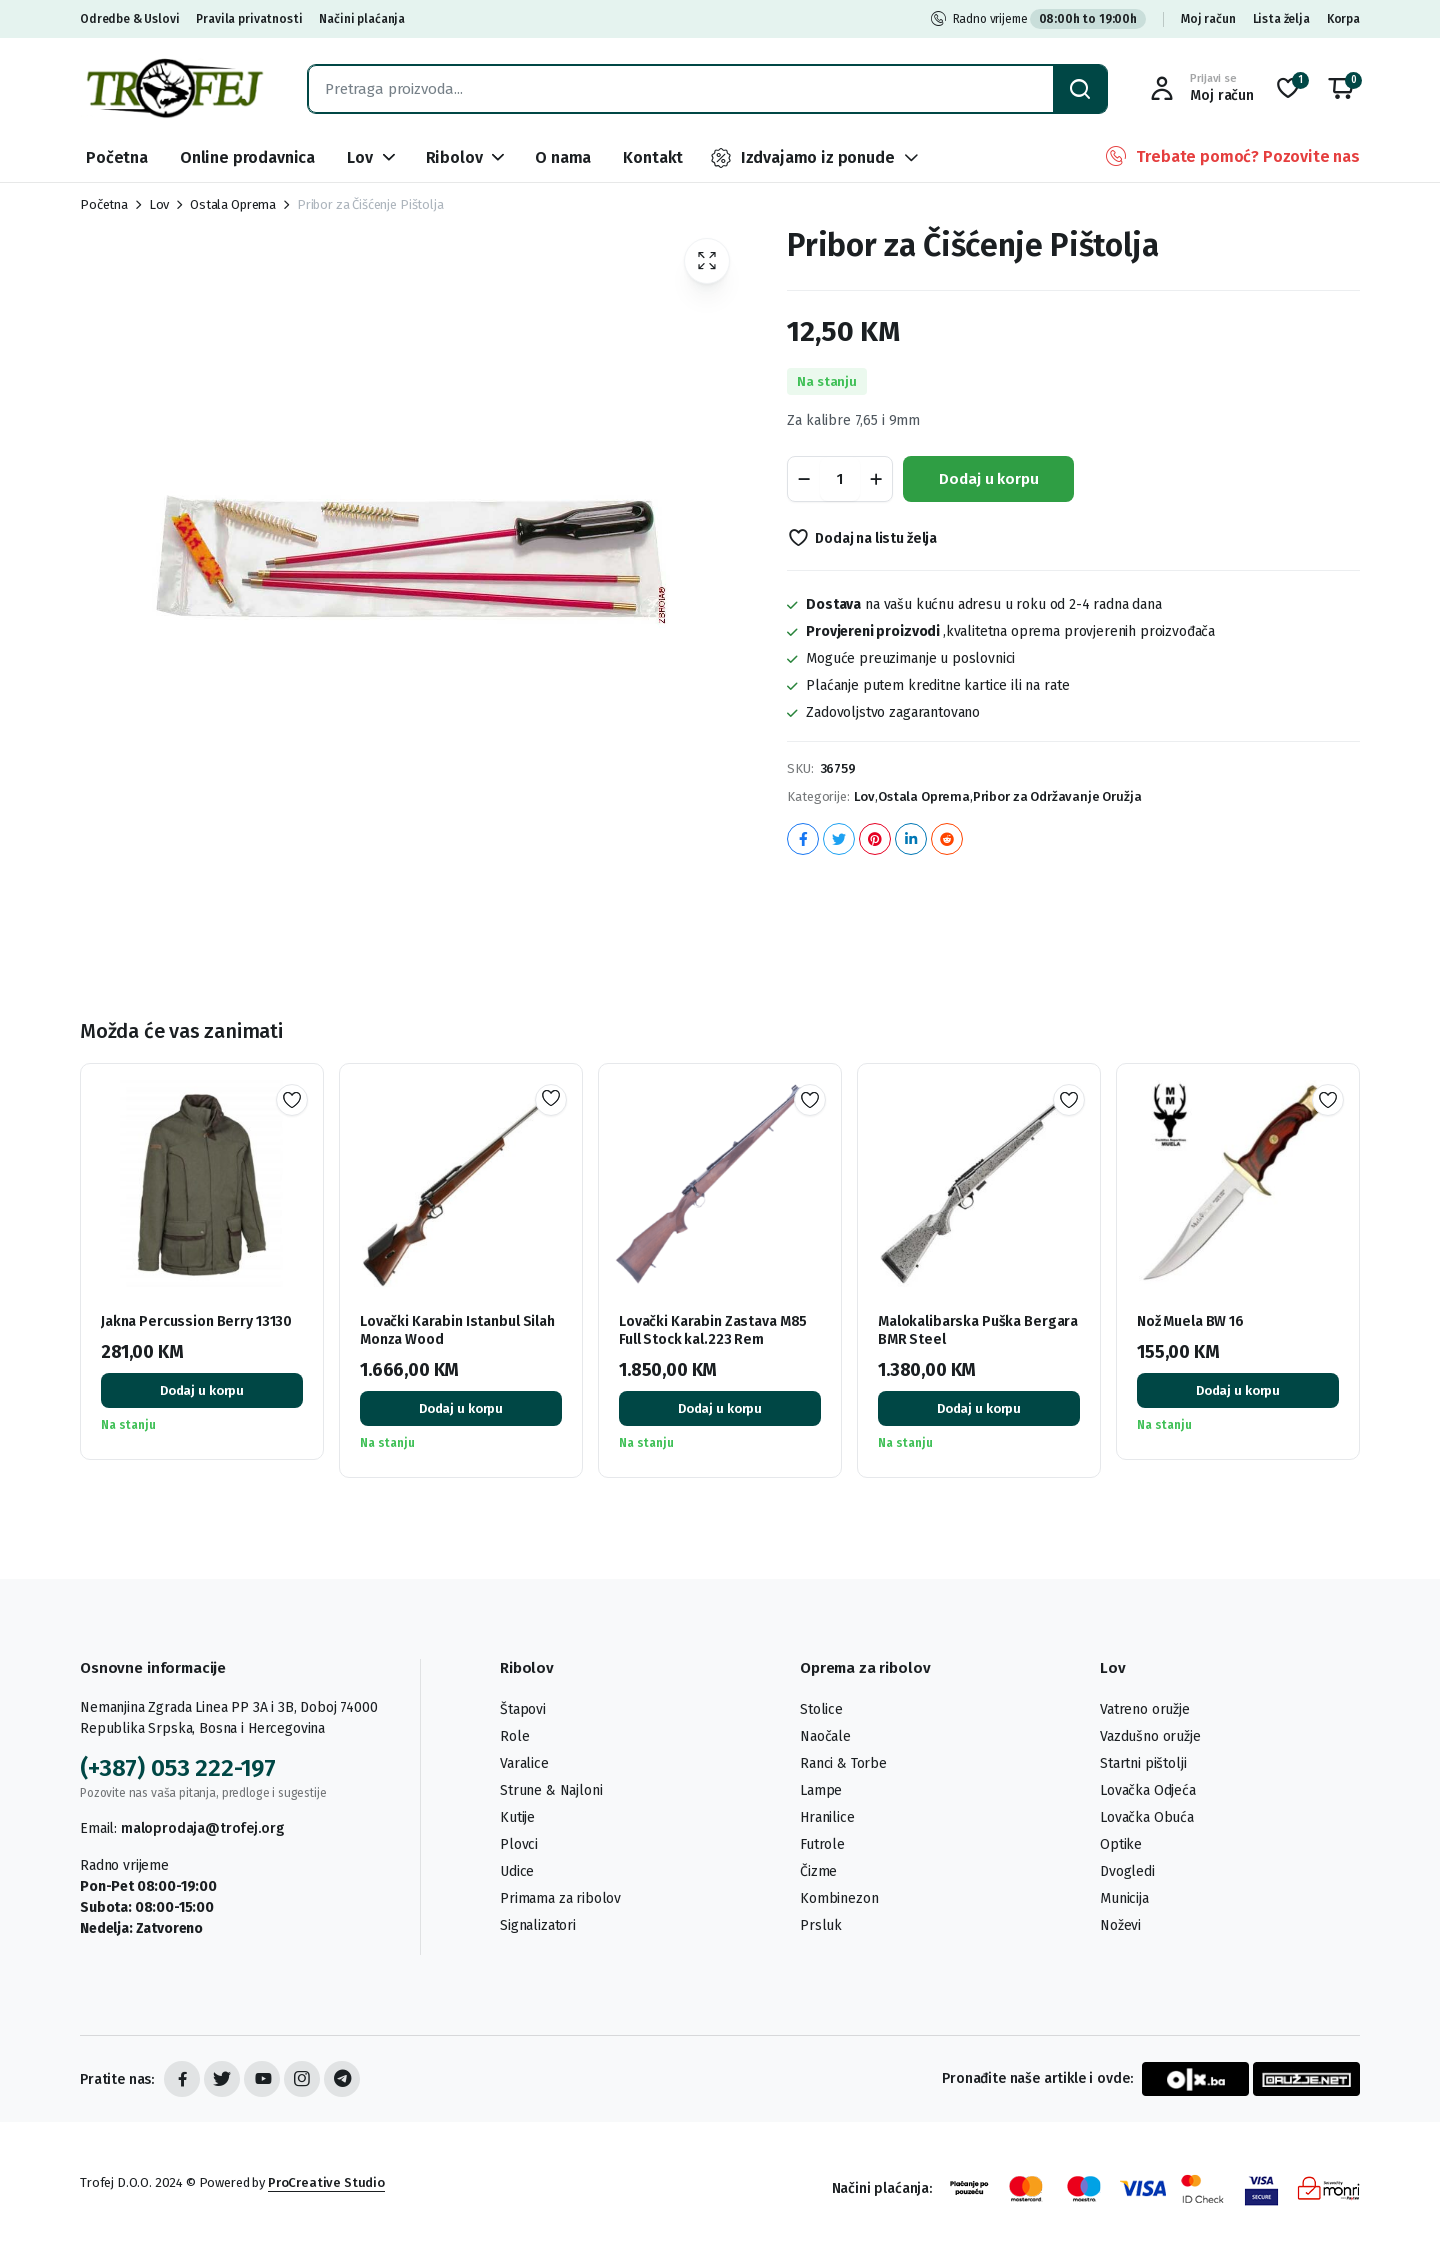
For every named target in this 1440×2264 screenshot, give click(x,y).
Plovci (519, 1844)
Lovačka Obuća (1147, 1817)
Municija (1124, 1898)
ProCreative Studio (326, 2182)
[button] (1341, 89)
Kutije (517, 1817)
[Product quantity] (840, 479)
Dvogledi (1127, 1871)
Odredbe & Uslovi (129, 19)
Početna (117, 157)
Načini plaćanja (362, 19)
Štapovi (523, 1709)
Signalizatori (538, 1925)
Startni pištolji (1143, 1763)
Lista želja (1281, 19)
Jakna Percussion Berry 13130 (196, 1321)
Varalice (524, 1763)
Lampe (821, 1790)
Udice (517, 1871)
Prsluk (821, 1925)
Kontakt (653, 157)
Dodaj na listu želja (876, 538)
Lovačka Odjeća (1148, 1790)
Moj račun (1208, 19)
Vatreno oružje (1145, 1709)
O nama (563, 157)
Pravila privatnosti (249, 19)
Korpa (1343, 19)
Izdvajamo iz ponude (802, 158)
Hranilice (827, 1817)
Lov (360, 157)
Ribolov (454, 157)
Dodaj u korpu (988, 479)
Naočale (825, 1736)
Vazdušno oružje (1150, 1736)
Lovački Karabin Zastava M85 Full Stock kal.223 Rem (713, 1330)
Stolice (821, 1709)
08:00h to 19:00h (1088, 19)
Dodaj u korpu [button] (202, 1390)
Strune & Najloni (551, 1790)
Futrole (822, 1844)
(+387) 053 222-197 (178, 1768)
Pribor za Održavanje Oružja (1057, 796)
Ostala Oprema (233, 204)
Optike (1121, 1844)
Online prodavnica (247, 157)
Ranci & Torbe (843, 1763)
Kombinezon (839, 1898)
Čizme (818, 1871)
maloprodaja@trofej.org (202, 1828)
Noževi (1120, 1925)
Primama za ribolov (560, 1898)
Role (514, 1736)
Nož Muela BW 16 (1190, 1321)
